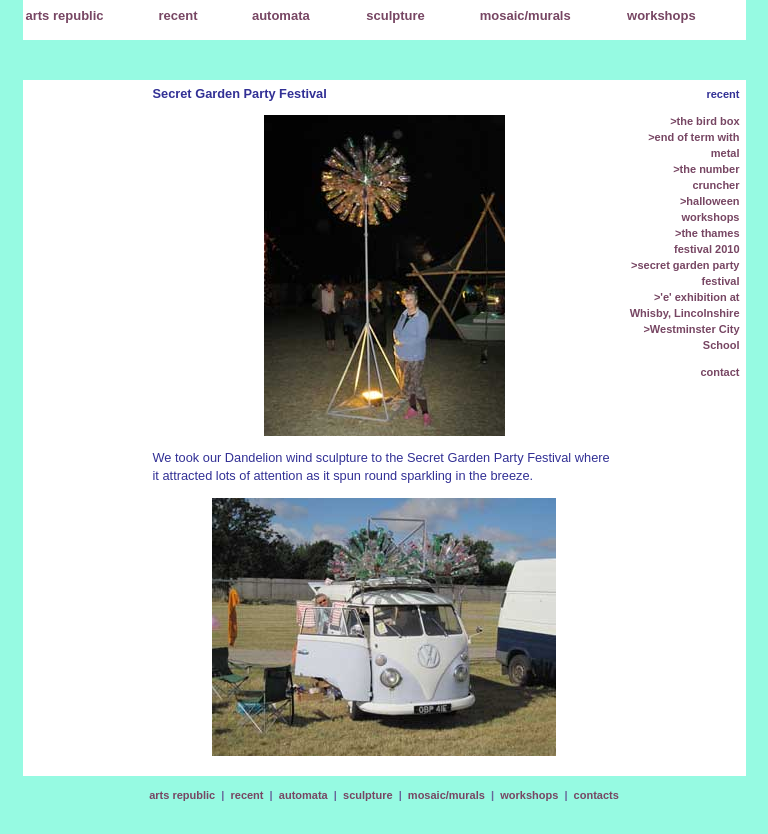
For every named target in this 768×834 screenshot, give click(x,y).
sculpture (368, 795)
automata (303, 795)
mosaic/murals (446, 795)
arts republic (182, 795)
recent (178, 15)
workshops (529, 795)
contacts (596, 795)
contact (719, 372)
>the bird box (704, 121)
